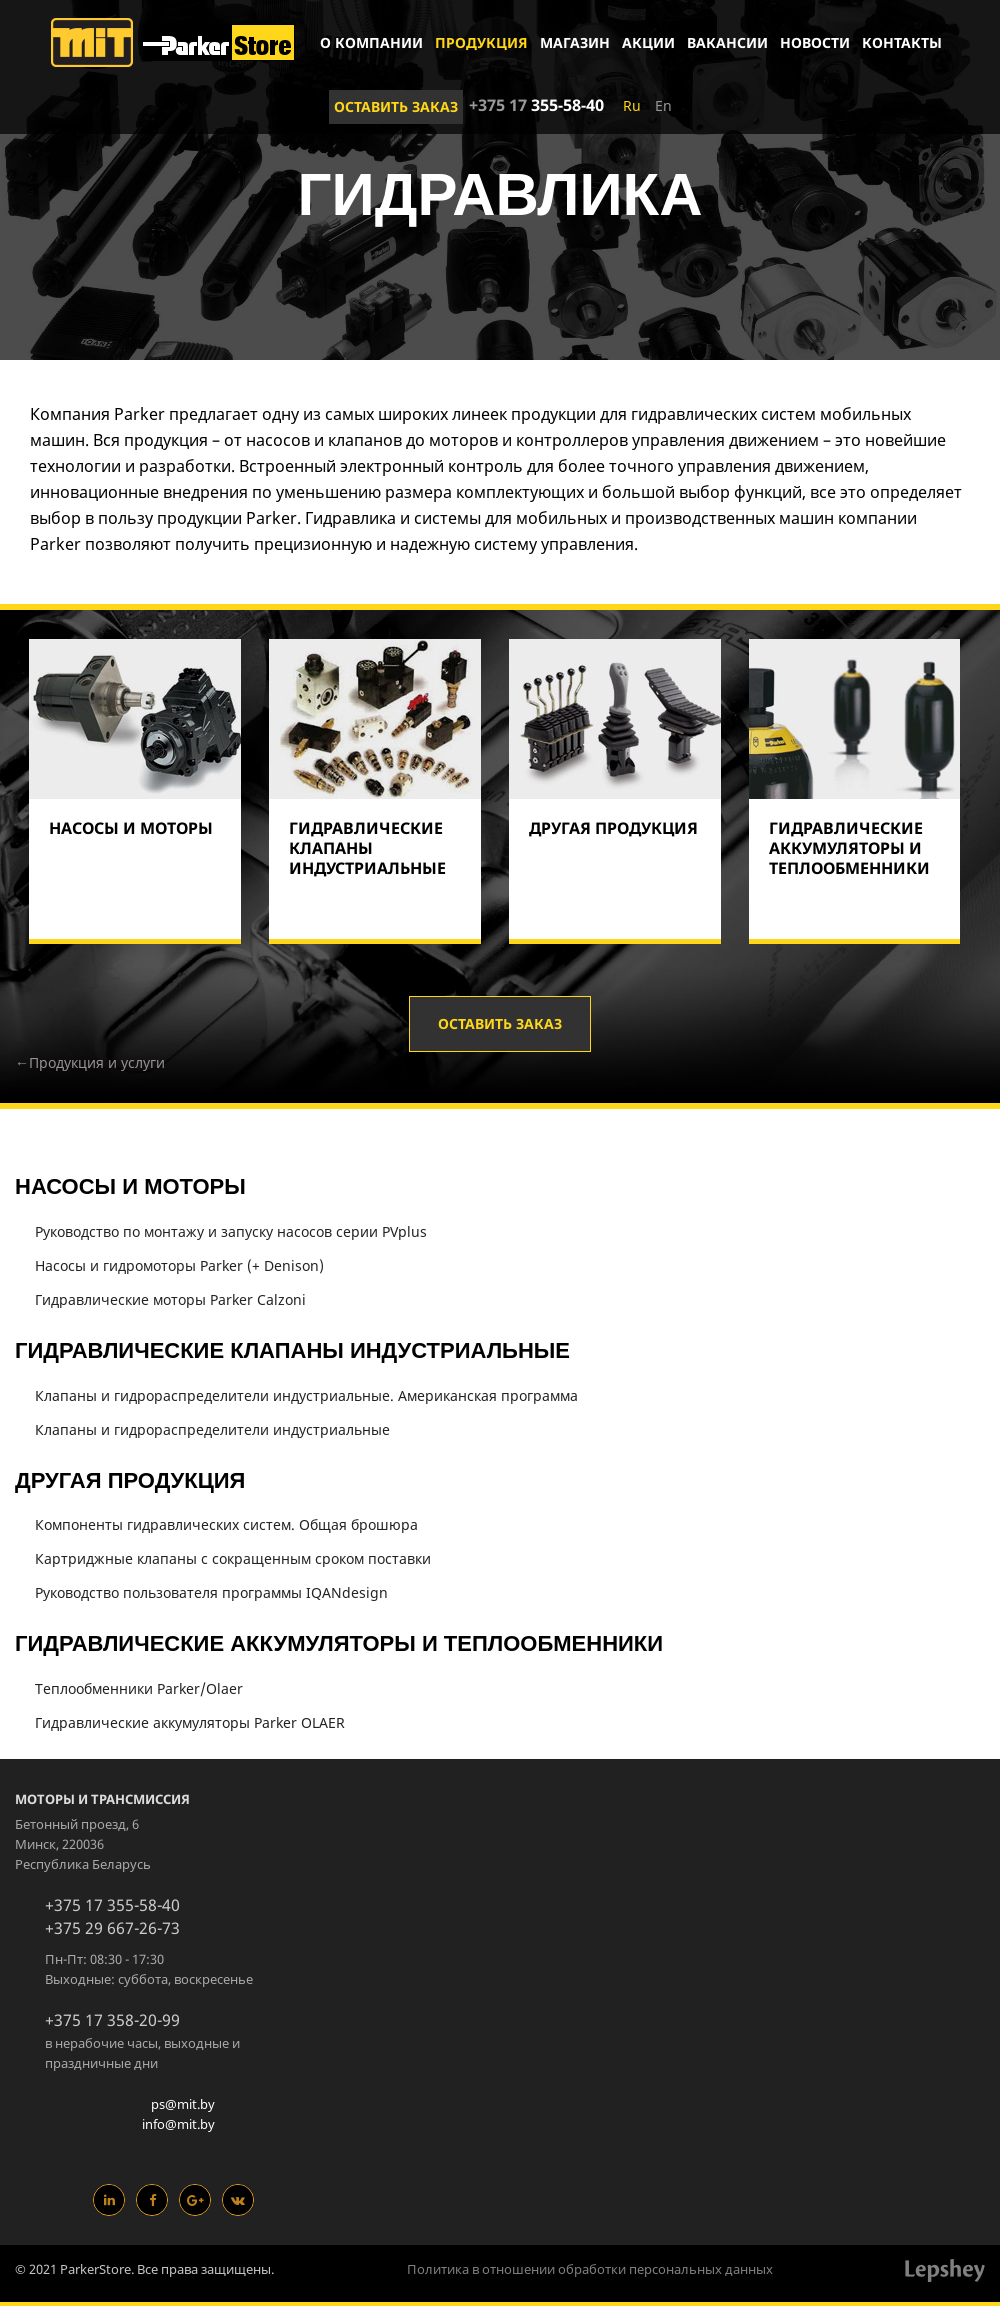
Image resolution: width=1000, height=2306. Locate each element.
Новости (815, 42)
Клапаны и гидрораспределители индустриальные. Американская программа (306, 1395)
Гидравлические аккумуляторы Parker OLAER (190, 1722)
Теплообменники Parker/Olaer (139, 1688)
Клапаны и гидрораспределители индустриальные (212, 1429)
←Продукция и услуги (90, 1062)
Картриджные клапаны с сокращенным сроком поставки (233, 1558)
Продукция (481, 42)
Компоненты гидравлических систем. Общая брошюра (226, 1524)
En (663, 105)
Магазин (575, 42)
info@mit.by (178, 2124)
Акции (648, 42)
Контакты (902, 42)
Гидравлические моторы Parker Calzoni (170, 1299)
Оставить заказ (396, 106)
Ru (632, 105)
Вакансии (727, 42)
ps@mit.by (183, 2104)
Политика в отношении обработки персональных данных (590, 2269)
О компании (371, 42)
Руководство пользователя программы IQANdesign (211, 1592)
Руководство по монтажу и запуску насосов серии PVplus (231, 1231)
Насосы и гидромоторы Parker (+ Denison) (179, 1265)
